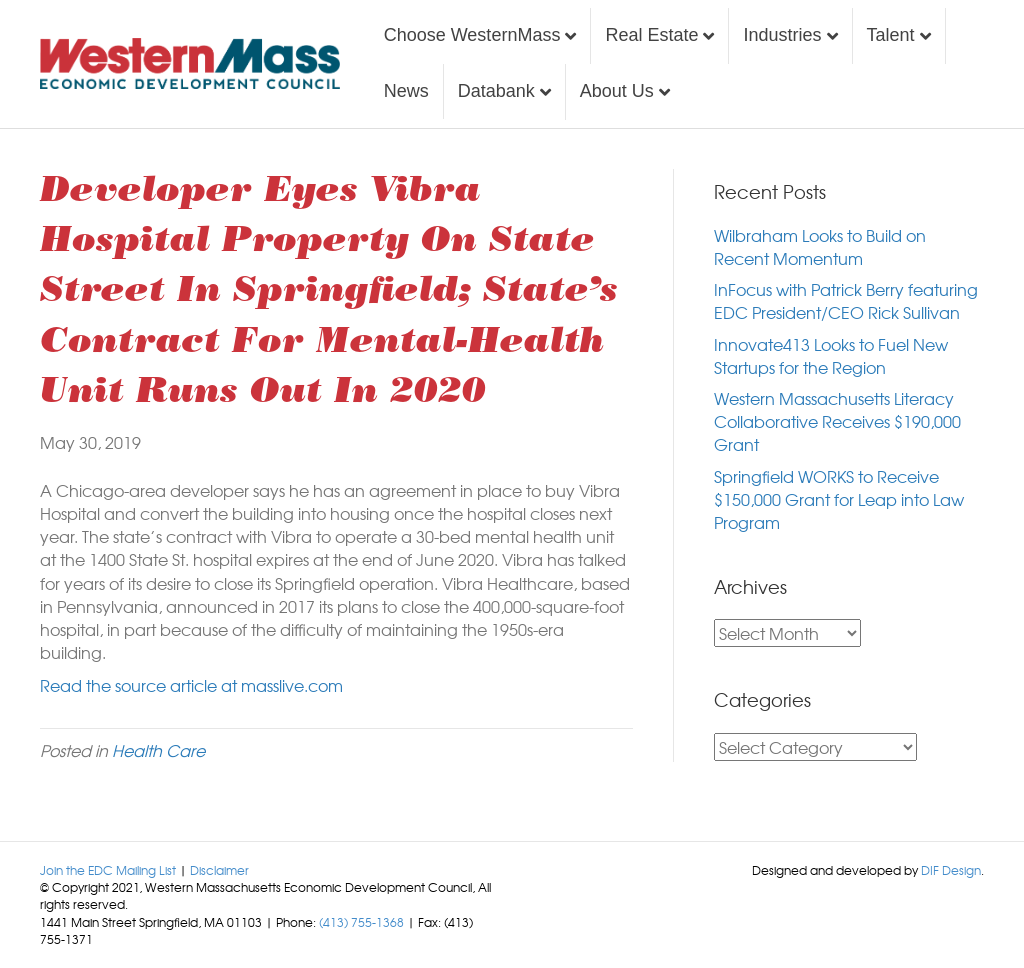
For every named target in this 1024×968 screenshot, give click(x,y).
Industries (782, 35)
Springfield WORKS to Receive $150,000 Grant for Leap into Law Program (839, 499)
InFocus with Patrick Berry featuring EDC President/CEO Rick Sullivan (846, 300)
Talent (891, 35)
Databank (496, 91)
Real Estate (651, 35)
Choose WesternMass (472, 35)
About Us (617, 91)
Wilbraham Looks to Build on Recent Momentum (820, 246)
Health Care (158, 750)
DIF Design (951, 870)
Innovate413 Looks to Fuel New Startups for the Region (831, 355)
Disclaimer (219, 870)
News (406, 91)
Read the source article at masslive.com (191, 685)
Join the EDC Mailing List (108, 870)
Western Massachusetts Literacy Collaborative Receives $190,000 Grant (837, 421)
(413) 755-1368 (361, 922)
